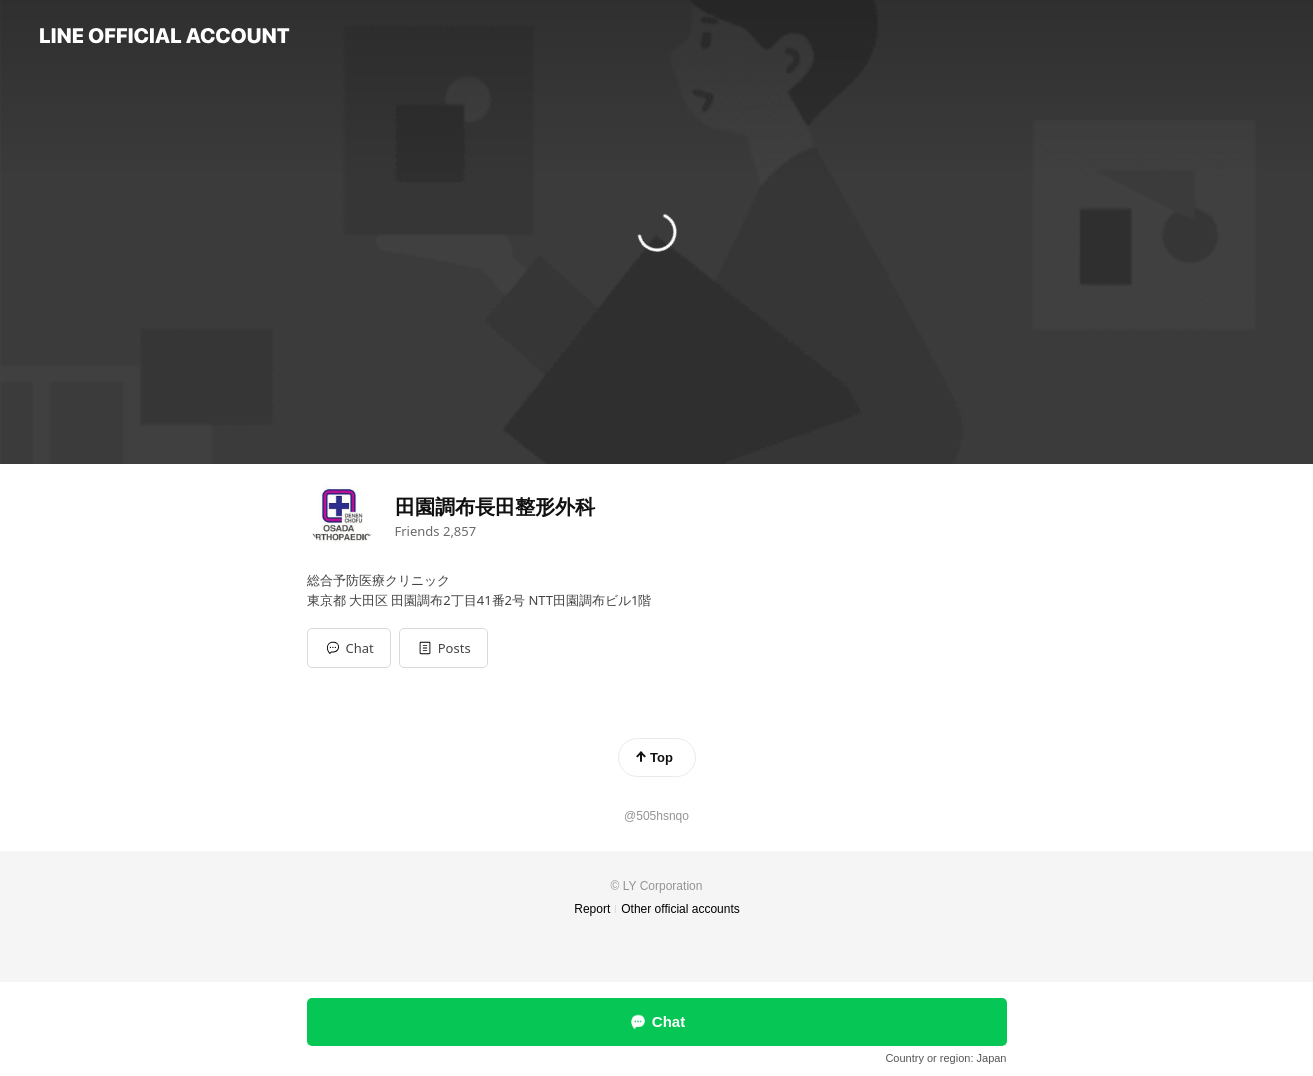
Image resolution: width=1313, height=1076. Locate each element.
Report (592, 909)
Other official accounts (680, 909)
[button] (443, 648)
